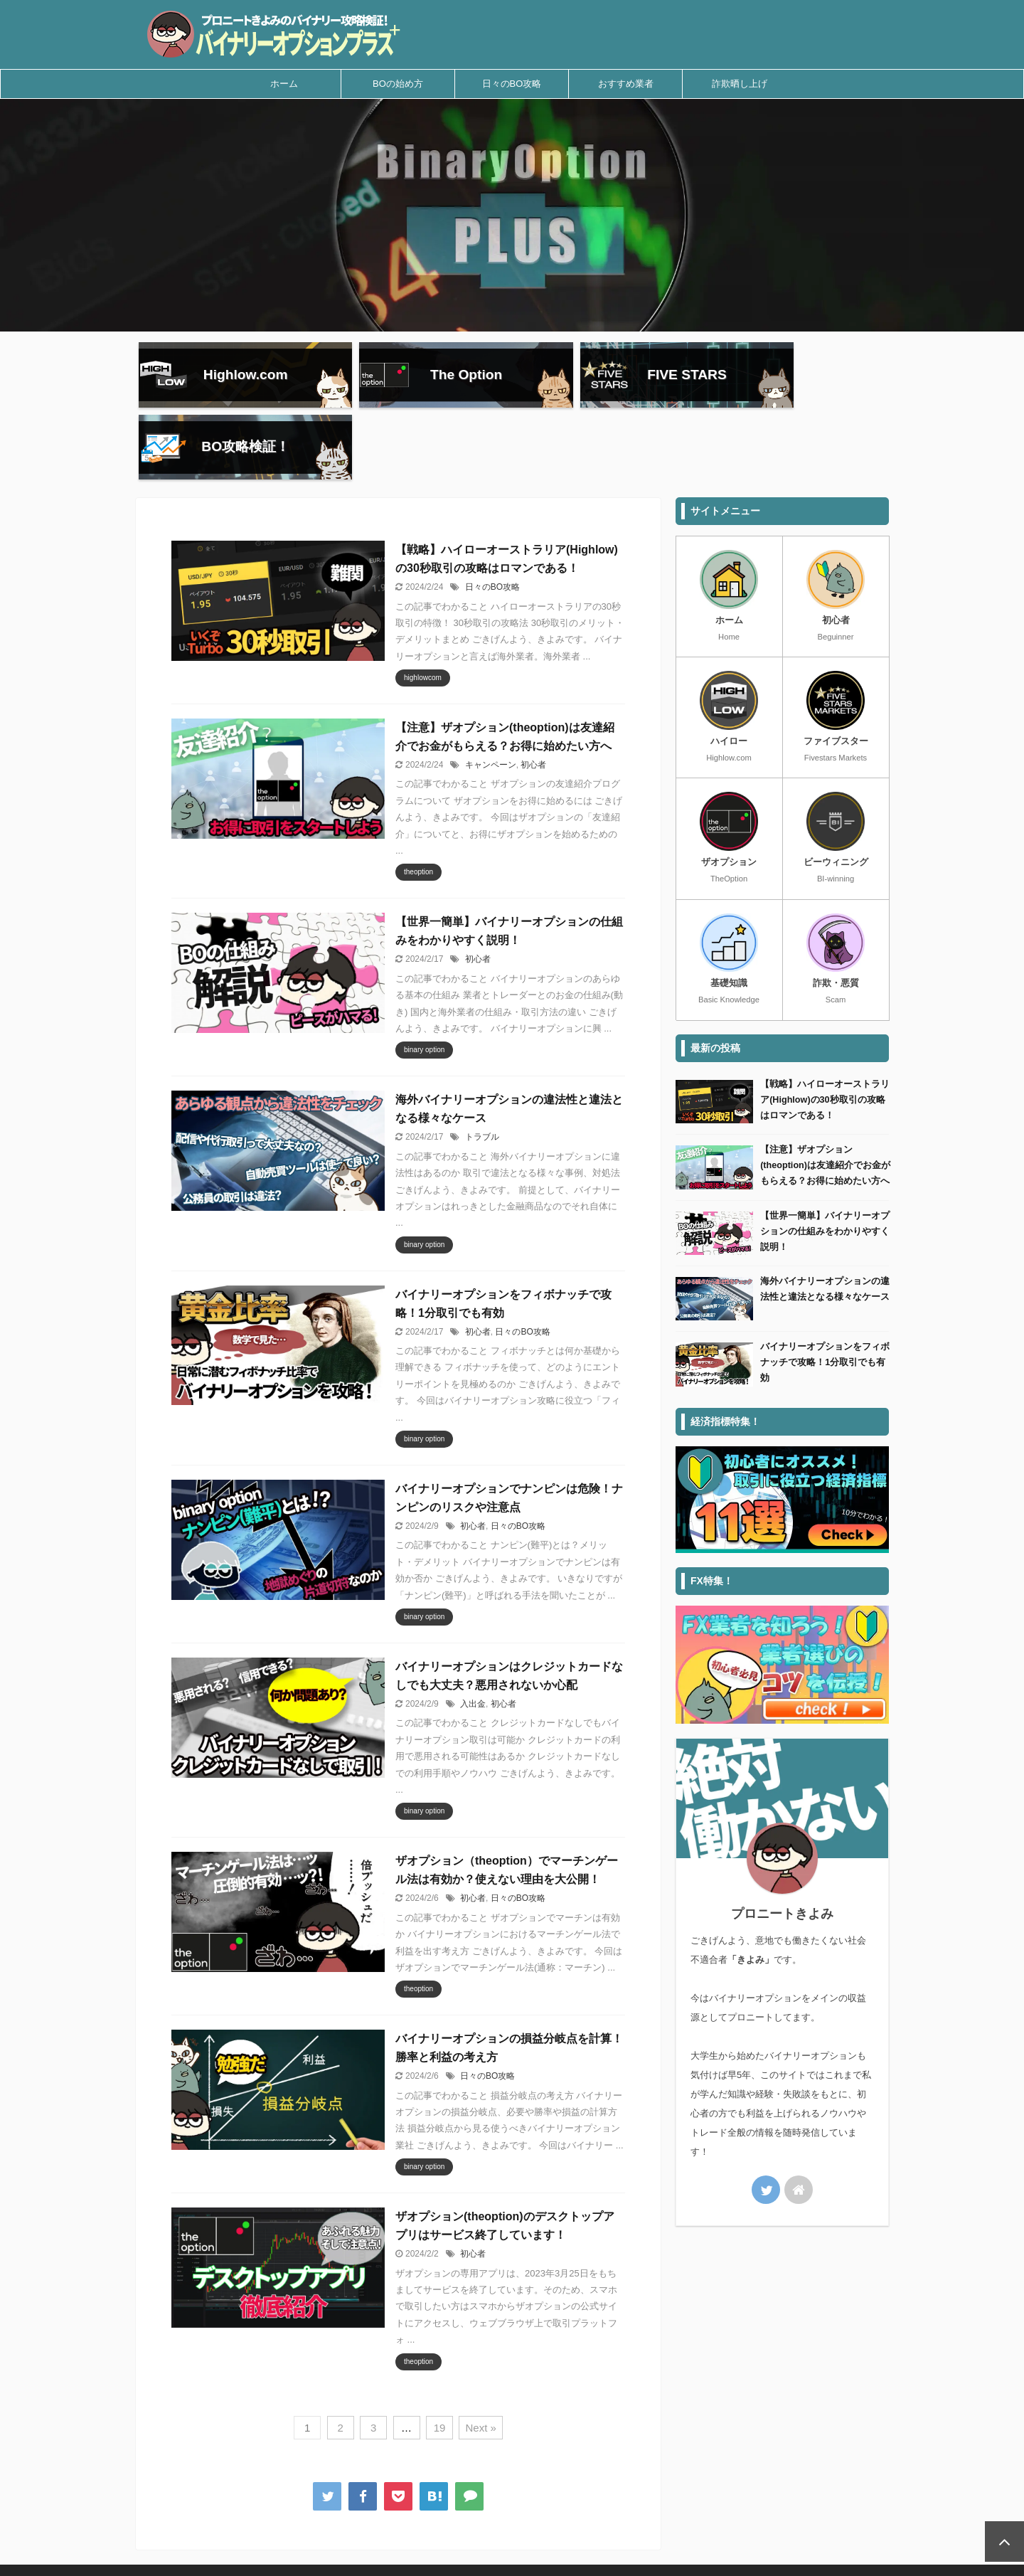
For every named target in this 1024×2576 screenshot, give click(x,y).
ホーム (284, 83)
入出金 (473, 1638)
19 (440, 2361)
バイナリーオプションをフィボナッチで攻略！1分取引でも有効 (825, 1297)
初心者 (533, 699)
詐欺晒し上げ (739, 83)
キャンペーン (490, 699)
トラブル (482, 1071)
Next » (480, 2361)
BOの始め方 (398, 83)
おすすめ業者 (626, 83)
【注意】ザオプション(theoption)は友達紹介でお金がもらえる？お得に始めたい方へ (825, 1099)
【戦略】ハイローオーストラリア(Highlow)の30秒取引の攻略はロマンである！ (825, 1033)
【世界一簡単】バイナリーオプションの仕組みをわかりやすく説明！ (825, 1165)
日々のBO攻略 (512, 83)
